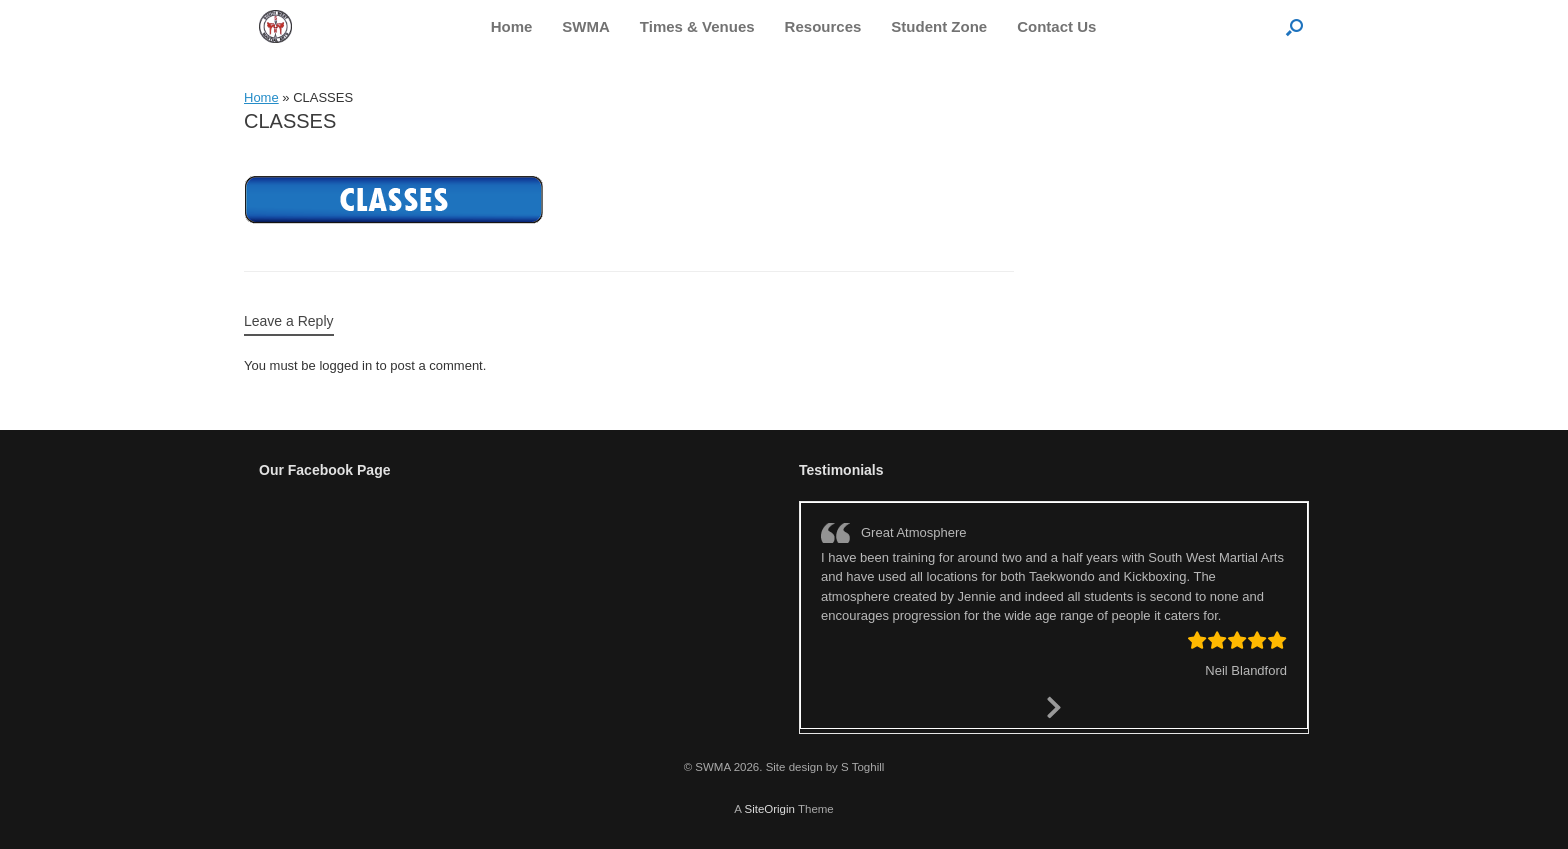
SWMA (586, 26)
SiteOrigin (769, 809)
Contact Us (1056, 26)
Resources (823, 26)
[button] (1294, 26)
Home (512, 26)
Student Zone (939, 26)
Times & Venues (697, 26)
